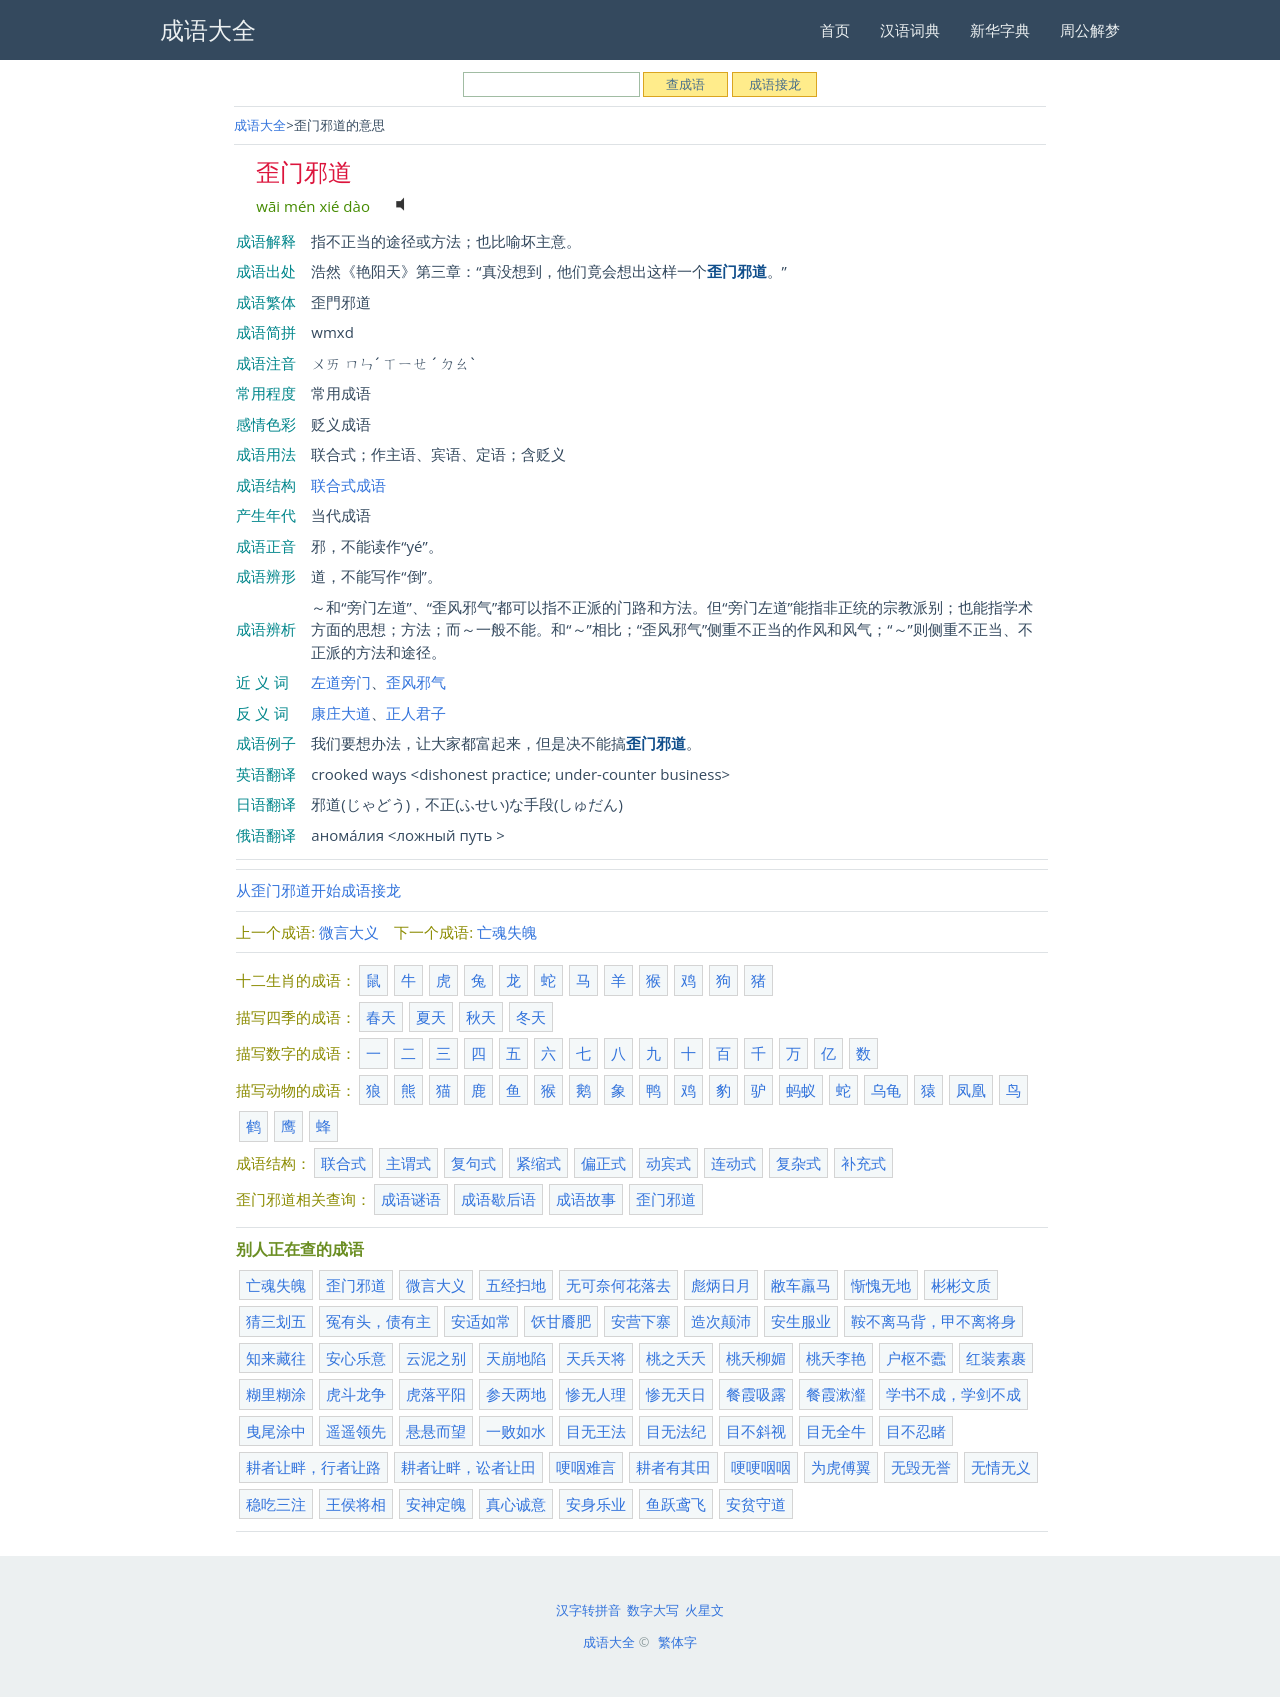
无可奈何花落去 (618, 1285)
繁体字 (677, 1642)
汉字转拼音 (588, 1610)
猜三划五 (276, 1321)
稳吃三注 (276, 1504)
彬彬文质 (961, 1285)
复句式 (473, 1163)
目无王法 (596, 1431)
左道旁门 (341, 682)
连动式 (733, 1163)
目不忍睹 (916, 1431)
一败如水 (516, 1431)
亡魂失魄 (507, 932)
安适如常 (481, 1321)
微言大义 (349, 932)
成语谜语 (411, 1199)
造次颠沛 (721, 1321)
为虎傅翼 (841, 1467)
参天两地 (516, 1394)
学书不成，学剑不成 (953, 1394)
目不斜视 (756, 1431)
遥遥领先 (356, 1431)
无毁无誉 (921, 1467)
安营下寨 (641, 1321)
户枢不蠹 (916, 1358)
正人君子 (416, 713)
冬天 (531, 1017)
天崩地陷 (516, 1358)
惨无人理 (596, 1394)
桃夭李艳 (836, 1358)
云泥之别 (436, 1358)
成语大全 (260, 125)
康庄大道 (341, 713)
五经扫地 (516, 1285)
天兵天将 (596, 1358)
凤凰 (971, 1090)
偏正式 (603, 1163)
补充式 (863, 1163)
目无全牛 (836, 1431)
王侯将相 (356, 1504)
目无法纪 (676, 1431)
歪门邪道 (666, 1199)
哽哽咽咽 (761, 1467)
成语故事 (586, 1199)
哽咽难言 (586, 1467)
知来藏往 (276, 1358)
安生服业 (801, 1321)
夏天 (431, 1017)
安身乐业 (596, 1504)
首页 (835, 30)
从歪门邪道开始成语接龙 (318, 890)
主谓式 (408, 1163)
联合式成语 (348, 485)
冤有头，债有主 (378, 1321)
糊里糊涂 (276, 1394)
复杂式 (798, 1163)
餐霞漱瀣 (836, 1394)
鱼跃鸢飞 (676, 1504)
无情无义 (1001, 1467)
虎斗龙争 (356, 1394)
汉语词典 (910, 30)
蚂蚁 (801, 1090)
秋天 (481, 1017)
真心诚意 (516, 1504)
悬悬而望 (436, 1431)
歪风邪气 (416, 682)
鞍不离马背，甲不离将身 (933, 1321)
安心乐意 (356, 1358)
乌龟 (886, 1090)
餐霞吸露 (756, 1394)
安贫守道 (756, 1504)
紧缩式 (538, 1163)
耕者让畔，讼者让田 (468, 1467)
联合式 (343, 1163)
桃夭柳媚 (756, 1358)
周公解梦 (1090, 30)
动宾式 (668, 1163)
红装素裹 (996, 1358)
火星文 (704, 1610)
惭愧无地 (881, 1285)
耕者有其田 (673, 1467)
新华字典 (1000, 30)
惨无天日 (676, 1394)
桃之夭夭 (676, 1358)
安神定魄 (436, 1504)
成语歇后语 (498, 1199)
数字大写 (653, 1610)
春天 (381, 1017)
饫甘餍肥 (561, 1321)
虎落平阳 (436, 1394)
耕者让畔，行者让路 (313, 1467)
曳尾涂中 (276, 1431)
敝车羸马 (801, 1285)
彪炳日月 (721, 1285)
